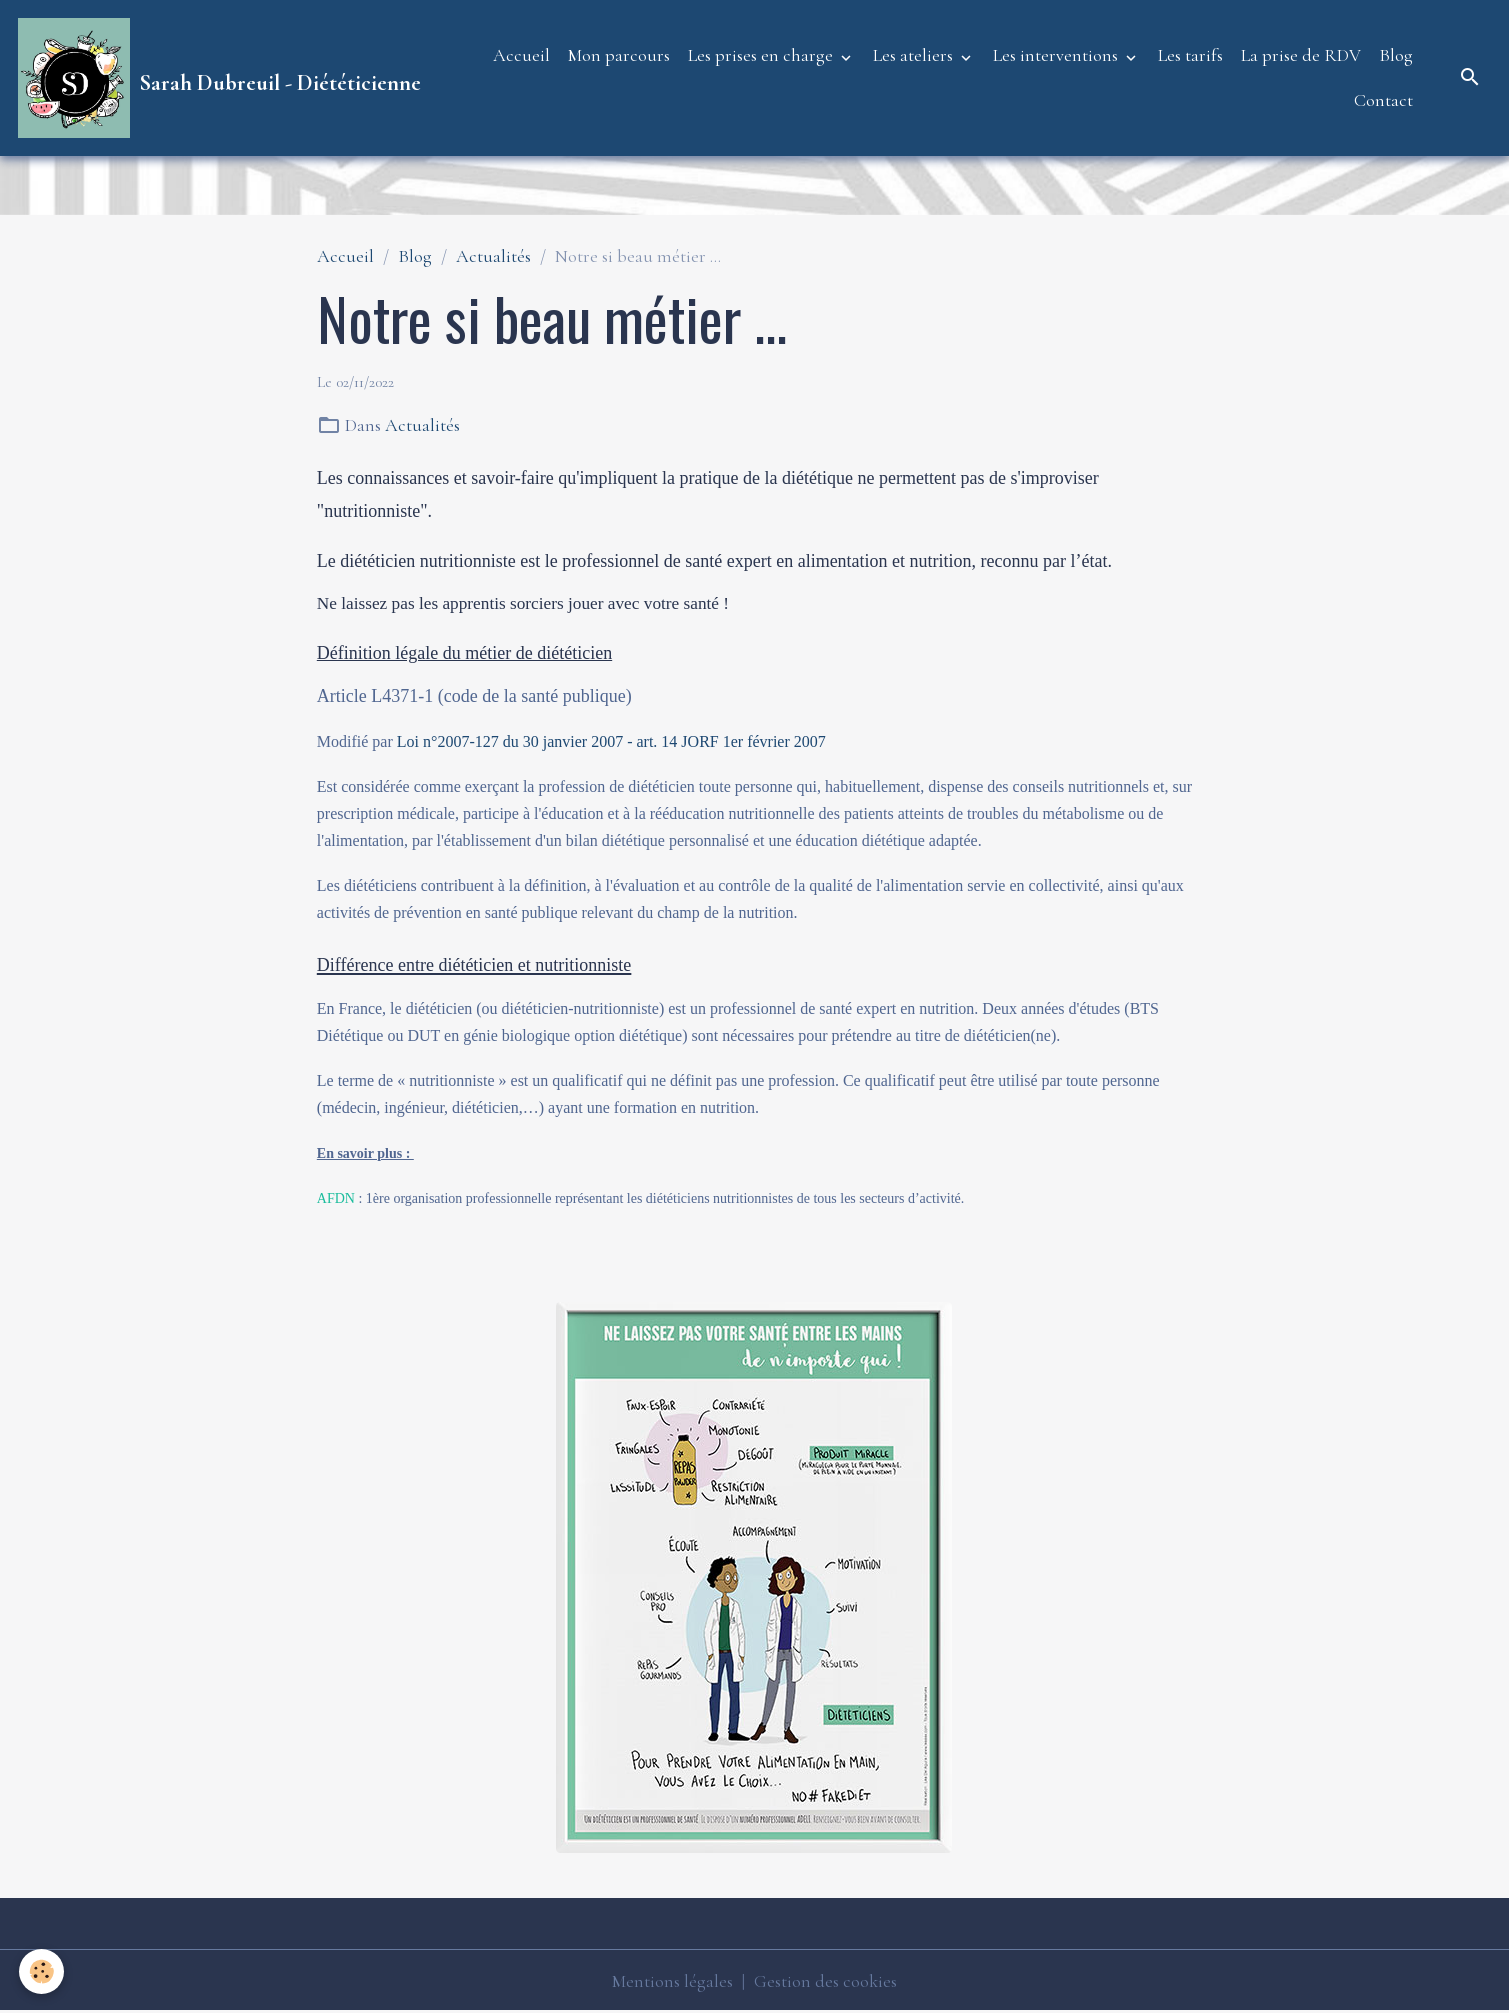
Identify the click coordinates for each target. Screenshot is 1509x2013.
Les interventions (1057, 55)
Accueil (521, 55)
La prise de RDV (1301, 55)
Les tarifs (1190, 55)
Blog (1396, 55)
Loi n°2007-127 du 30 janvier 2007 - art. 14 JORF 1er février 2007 (611, 741)
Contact (1383, 100)
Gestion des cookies (825, 1981)
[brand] (215, 78)
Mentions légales (672, 1981)
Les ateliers (915, 55)
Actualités (493, 256)
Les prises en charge (762, 55)
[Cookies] (42, 1971)
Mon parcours (619, 55)
